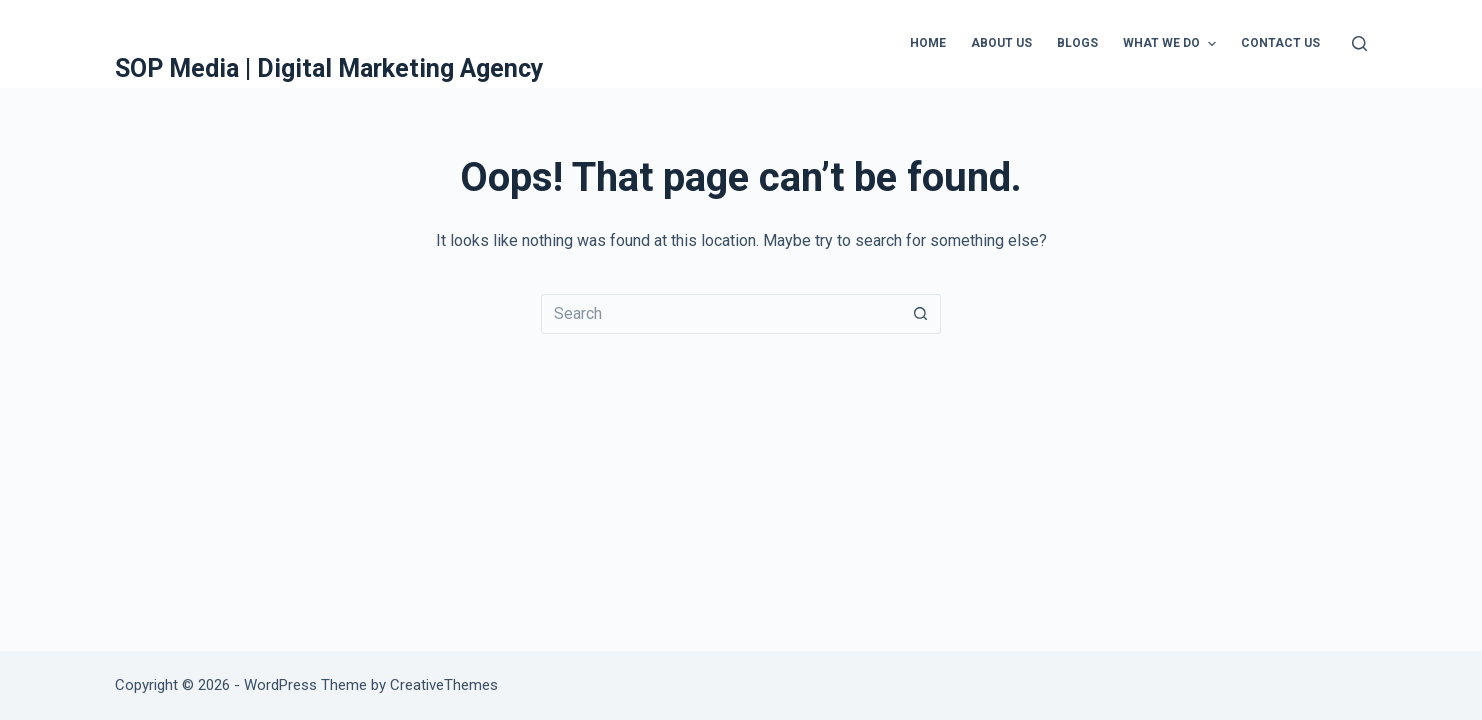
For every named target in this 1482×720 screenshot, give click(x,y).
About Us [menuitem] (1001, 43)
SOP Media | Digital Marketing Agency (329, 68)
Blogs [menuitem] (1077, 43)
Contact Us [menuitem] (1280, 43)
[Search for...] (721, 314)
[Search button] (921, 314)
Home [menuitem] (928, 43)
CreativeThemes (444, 685)
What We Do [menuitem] (1171, 44)
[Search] (1359, 43)
